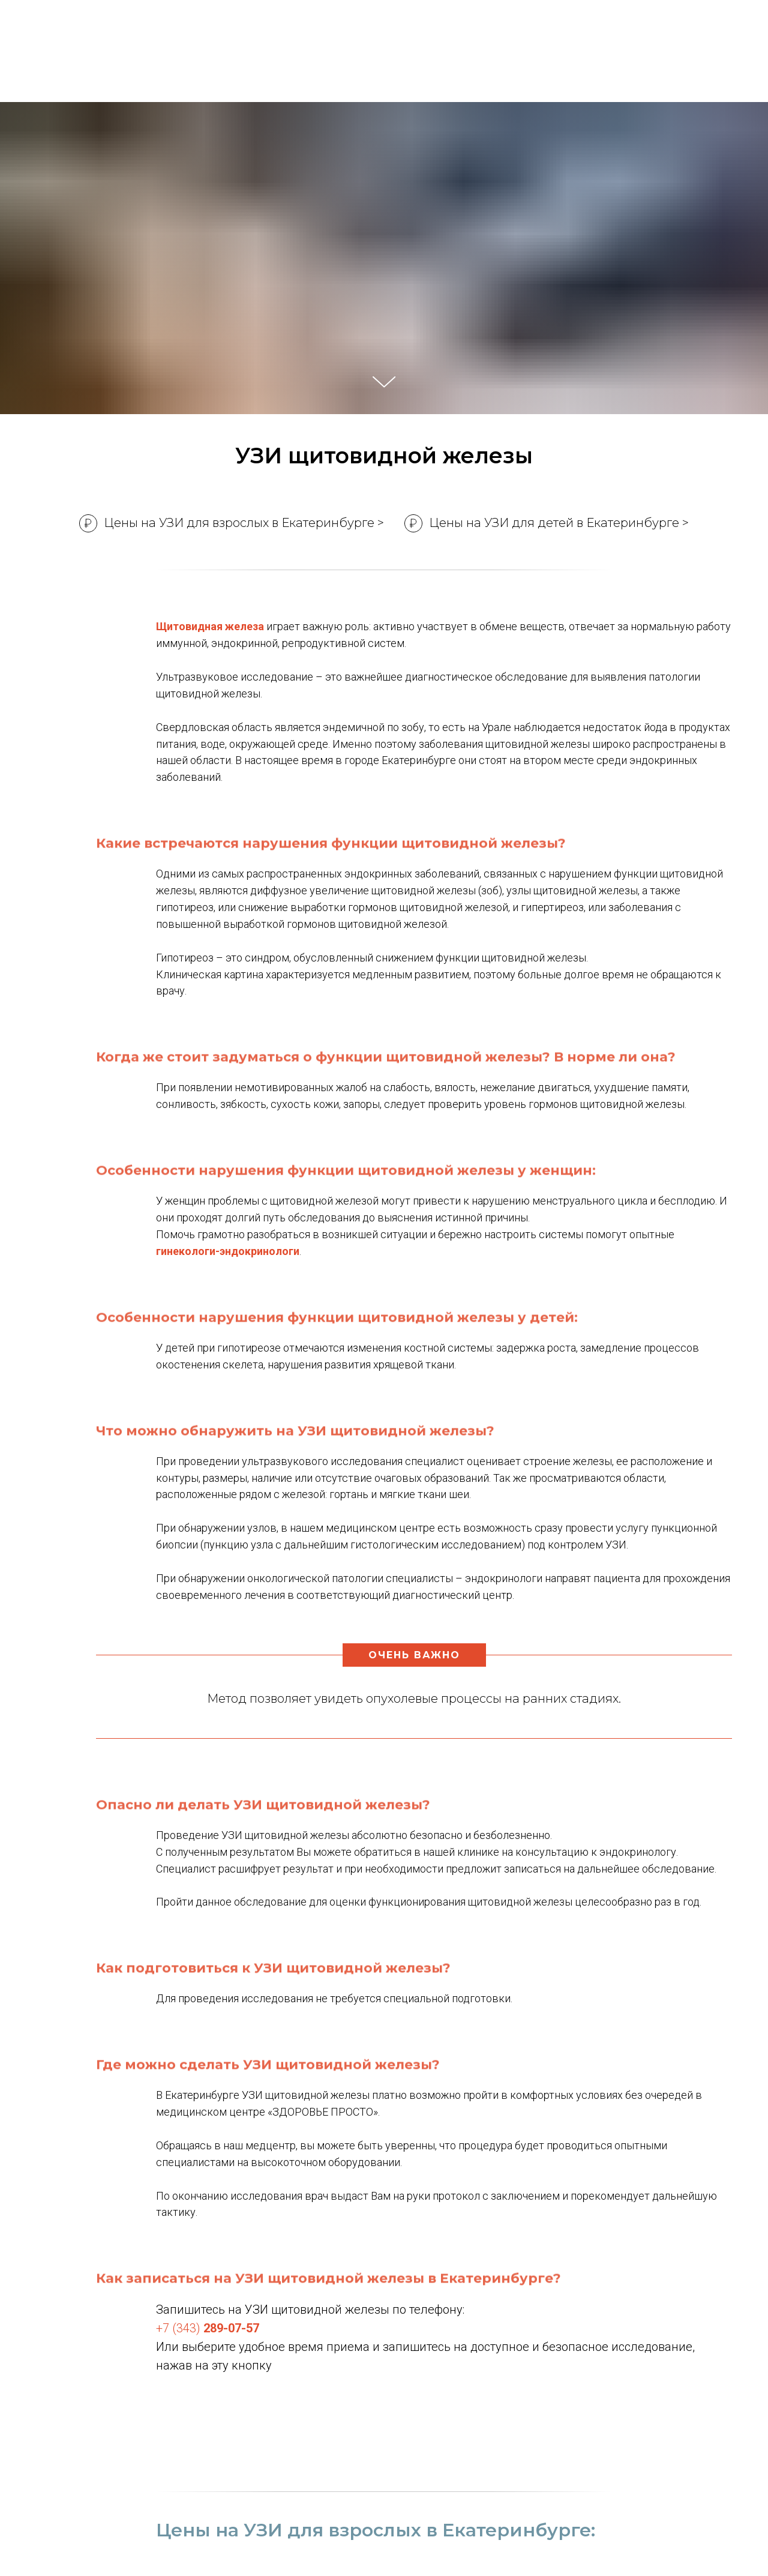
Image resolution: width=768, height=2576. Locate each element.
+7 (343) (207, 2328)
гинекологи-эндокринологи (227, 1251)
